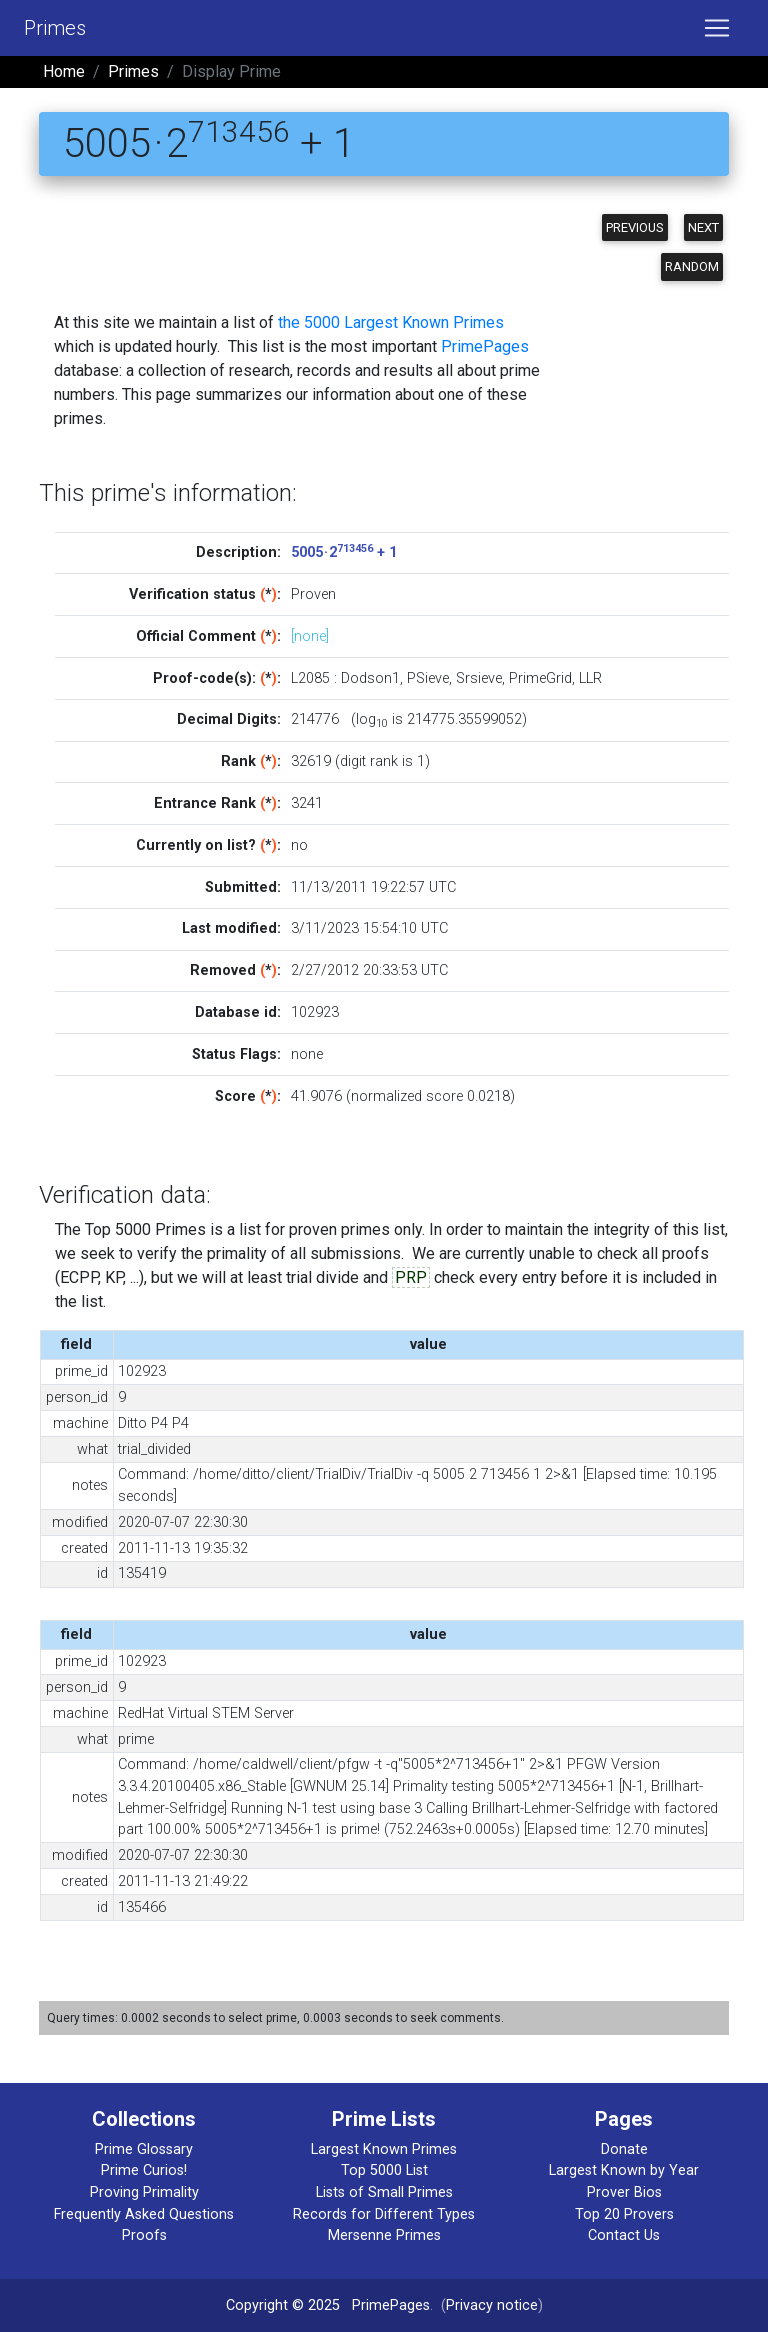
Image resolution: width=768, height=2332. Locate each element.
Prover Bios (624, 2192)
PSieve (428, 678)
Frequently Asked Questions (144, 2214)
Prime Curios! (144, 2170)
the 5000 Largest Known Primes (391, 322)
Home (64, 71)
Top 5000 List (384, 2170)
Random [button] (692, 266)
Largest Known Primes (384, 2149)
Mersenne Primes (384, 2235)
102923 (315, 1012)
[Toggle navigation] (717, 28)
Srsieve (479, 678)
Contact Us (624, 2235)
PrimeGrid (540, 678)
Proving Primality (144, 2192)
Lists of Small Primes (384, 2192)
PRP (411, 1277)
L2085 (310, 678)
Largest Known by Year (624, 2170)
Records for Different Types (384, 2214)
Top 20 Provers (624, 2214)
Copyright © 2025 (283, 2305)
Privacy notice (492, 2305)
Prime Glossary (144, 2149)
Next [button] (703, 227)
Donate (624, 2149)
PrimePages (485, 346)
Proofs (144, 2235)
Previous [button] (635, 227)
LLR (590, 678)
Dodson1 (370, 678)
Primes (55, 28)
